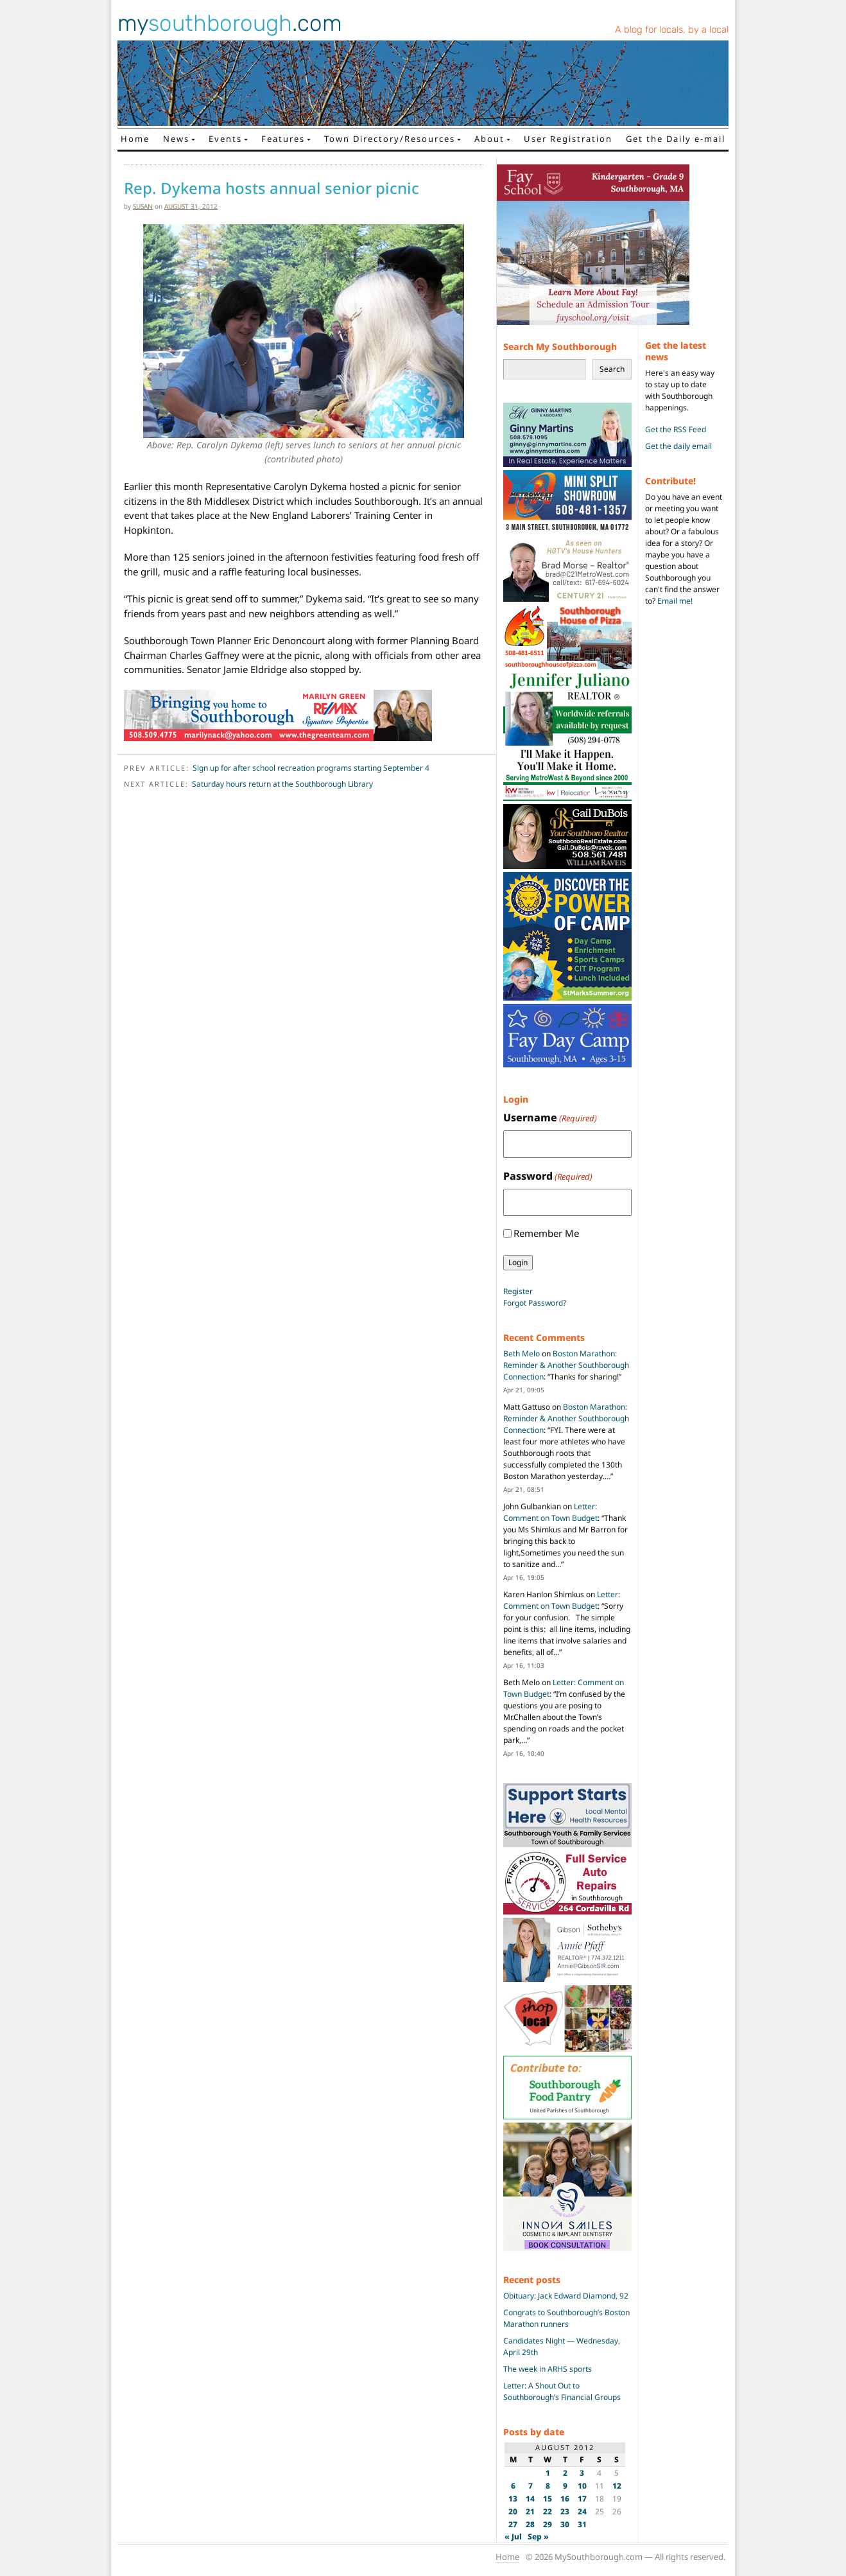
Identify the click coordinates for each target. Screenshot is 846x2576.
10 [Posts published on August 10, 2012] (582, 2485)
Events (225, 139)
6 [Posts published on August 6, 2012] (513, 2485)
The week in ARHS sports (547, 2368)
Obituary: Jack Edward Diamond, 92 (565, 2295)
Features (283, 139)
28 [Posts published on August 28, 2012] (530, 2524)
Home (135, 139)
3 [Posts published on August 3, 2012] (582, 2472)
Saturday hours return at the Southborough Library (282, 783)
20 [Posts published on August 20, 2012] (512, 2511)
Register (518, 1291)
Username (550, 1117)
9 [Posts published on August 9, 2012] (565, 2485)
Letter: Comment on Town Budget (550, 1512)
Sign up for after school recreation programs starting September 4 (311, 767)
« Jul (513, 2536)
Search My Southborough (560, 346)
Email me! (675, 600)
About (489, 139)
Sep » (538, 2536)
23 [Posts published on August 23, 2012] (564, 2511)
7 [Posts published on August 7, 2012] (530, 2485)
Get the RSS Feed (675, 429)
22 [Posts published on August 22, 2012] (547, 2511)
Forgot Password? (534, 1302)
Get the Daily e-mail (675, 139)
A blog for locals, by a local (672, 29)
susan (143, 206)
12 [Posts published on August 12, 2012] (616, 2485)
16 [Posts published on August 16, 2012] (564, 2498)
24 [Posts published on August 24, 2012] (582, 2511)
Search (612, 369)
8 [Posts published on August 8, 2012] (548, 2485)
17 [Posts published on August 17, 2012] (582, 2498)
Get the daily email (678, 446)
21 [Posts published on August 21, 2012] (530, 2511)
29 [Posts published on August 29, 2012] (547, 2524)
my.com (229, 23)
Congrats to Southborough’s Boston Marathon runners (566, 2318)
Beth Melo (521, 1353)
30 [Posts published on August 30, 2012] (564, 2524)
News (176, 139)
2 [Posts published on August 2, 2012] (565, 2472)
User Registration (568, 139)
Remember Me (546, 1233)
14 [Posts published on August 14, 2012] (530, 2498)
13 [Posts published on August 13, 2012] (512, 2498)
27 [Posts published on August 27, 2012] (512, 2524)
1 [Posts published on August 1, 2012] (548, 2472)
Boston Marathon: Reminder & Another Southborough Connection (566, 1365)
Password (547, 1176)
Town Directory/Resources (389, 139)
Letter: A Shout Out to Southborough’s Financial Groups (562, 2391)
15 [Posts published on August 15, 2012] (547, 2498)
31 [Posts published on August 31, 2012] (582, 2524)
